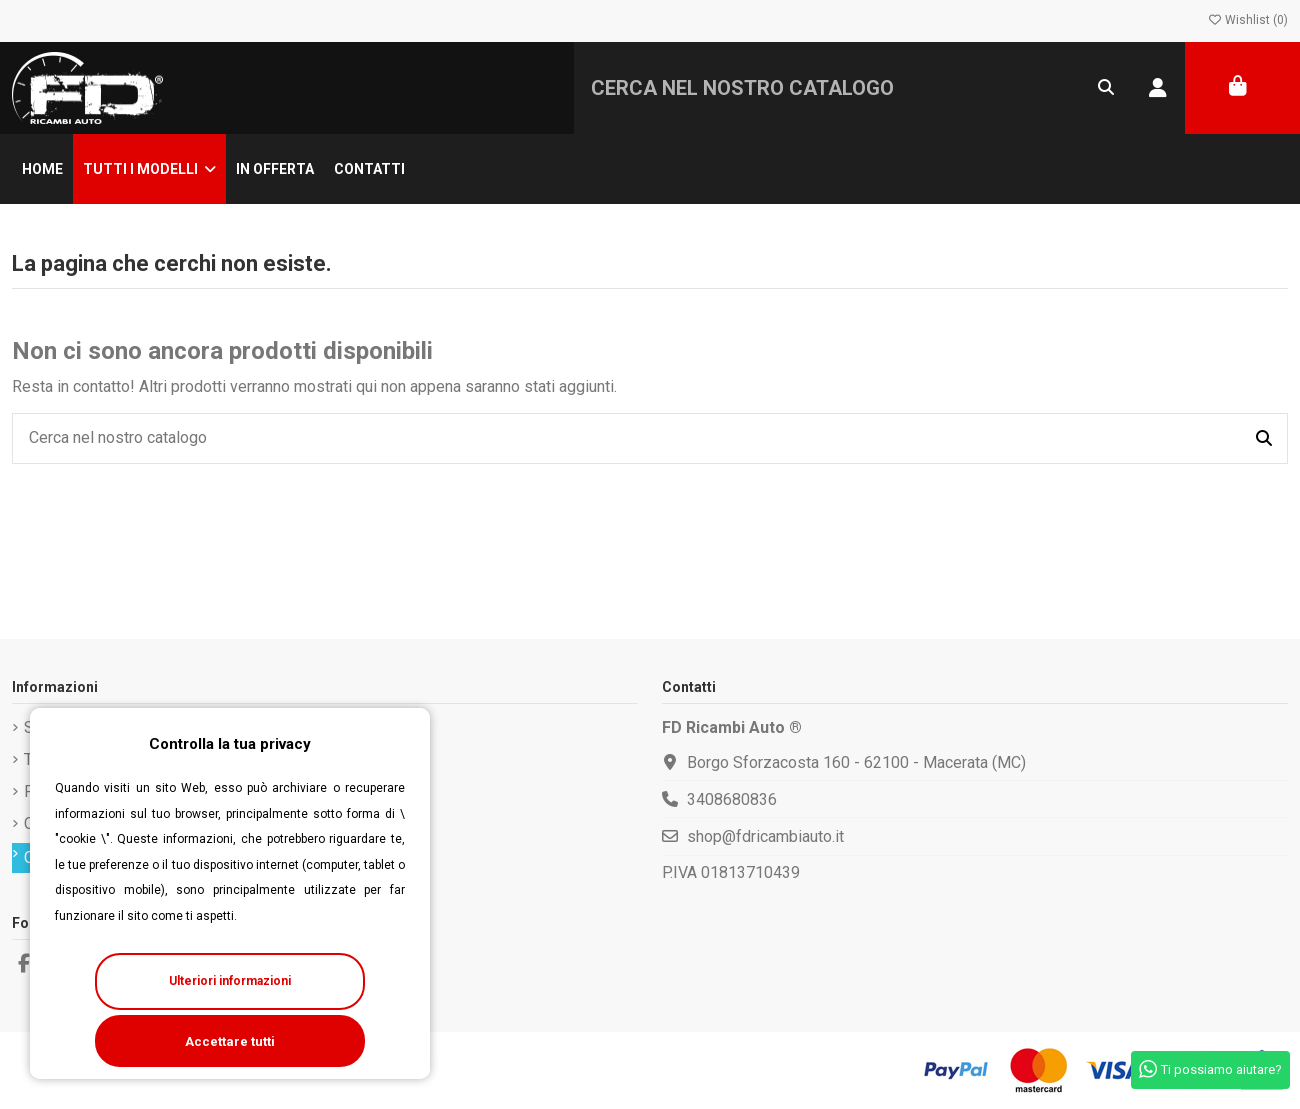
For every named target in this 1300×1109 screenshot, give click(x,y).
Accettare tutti (230, 1041)
